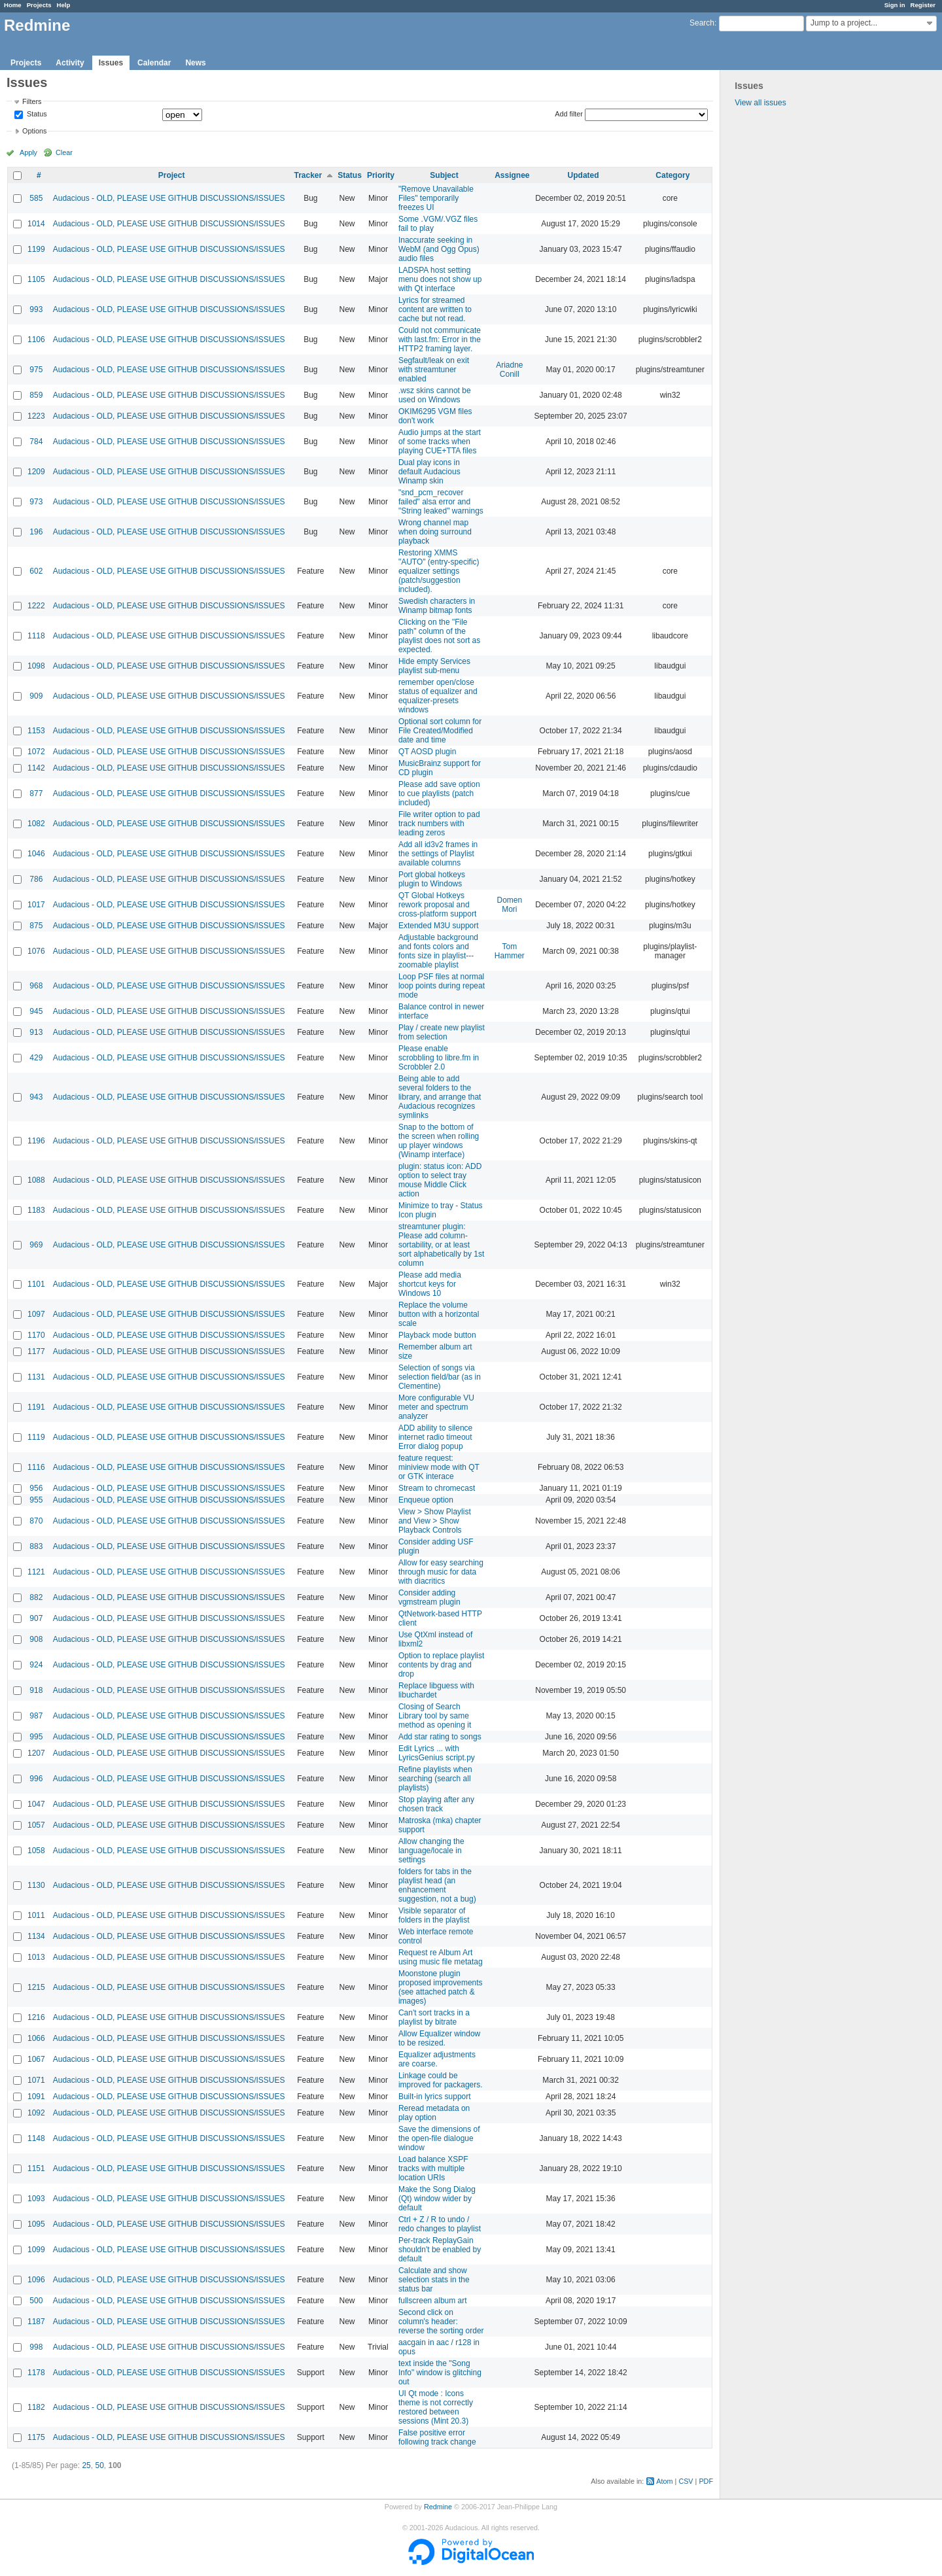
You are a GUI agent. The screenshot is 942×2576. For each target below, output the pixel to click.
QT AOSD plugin (427, 751)
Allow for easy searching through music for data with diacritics (440, 1572)
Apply (28, 152)
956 (36, 1488)
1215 (36, 1987)
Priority (380, 175)
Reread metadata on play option (434, 2113)
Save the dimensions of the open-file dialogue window (439, 2138)
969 (36, 1244)
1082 (36, 823)
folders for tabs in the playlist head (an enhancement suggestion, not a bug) (437, 1885)
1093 (36, 2198)
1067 (36, 2059)
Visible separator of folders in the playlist (434, 1915)
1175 (36, 2437)
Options (34, 131)
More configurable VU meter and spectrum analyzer (436, 1407)
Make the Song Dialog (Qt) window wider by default (437, 2198)
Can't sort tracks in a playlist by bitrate (434, 2017)
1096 (36, 2279)
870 (36, 1520)
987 (36, 1715)
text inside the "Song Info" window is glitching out (439, 2372)
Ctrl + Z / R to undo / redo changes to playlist (439, 2224)
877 (36, 793)
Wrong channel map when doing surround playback (435, 532)
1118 (36, 635)
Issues (111, 62)
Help (64, 5)
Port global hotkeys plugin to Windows (431, 879)
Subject (444, 175)
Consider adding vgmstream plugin (429, 1597)
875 (36, 925)
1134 (36, 1936)
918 (36, 1690)
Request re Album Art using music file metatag (440, 1957)
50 (99, 2465)
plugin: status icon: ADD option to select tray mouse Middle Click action (439, 1180)
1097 (36, 1314)
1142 (36, 768)
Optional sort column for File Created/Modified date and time (439, 730)
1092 (36, 2112)
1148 (36, 2138)
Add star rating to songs (439, 1736)
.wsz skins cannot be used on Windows (434, 395)
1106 (36, 339)
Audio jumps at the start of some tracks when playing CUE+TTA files (439, 441)
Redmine (438, 2507)
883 (36, 1546)
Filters (31, 101)
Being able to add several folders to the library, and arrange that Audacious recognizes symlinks (439, 1097)
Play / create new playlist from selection (441, 1032)
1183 (36, 1210)
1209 (36, 471)
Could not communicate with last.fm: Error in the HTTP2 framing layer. (439, 339)
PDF (706, 2481)
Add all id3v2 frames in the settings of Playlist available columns (438, 853)
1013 (36, 1957)
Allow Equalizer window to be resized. (439, 2038)
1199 (36, 249)
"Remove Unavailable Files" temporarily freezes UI (436, 198)
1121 (36, 1571)
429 (36, 1057)
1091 (36, 2096)
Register (923, 5)
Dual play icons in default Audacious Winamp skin (429, 471)
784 (36, 441)
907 (36, 1618)
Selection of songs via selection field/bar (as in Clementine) (439, 1377)
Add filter (569, 114)
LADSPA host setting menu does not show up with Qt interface (439, 279)
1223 (36, 416)
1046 (36, 853)
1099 (36, 2249)
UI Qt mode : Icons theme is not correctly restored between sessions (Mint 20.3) (435, 2407)
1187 (36, 2321)
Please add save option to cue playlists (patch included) (439, 793)
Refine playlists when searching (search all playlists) (435, 1778)
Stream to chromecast (436, 1488)
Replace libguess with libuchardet (436, 1690)
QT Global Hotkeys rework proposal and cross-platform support (437, 904)
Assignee (512, 175)
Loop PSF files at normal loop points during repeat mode (441, 986)
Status (36, 114)
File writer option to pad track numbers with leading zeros (439, 823)
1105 (36, 279)
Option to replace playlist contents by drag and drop (441, 1665)
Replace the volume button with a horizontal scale (438, 1314)
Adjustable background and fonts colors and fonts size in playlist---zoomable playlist (438, 951)
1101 (36, 1284)
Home (13, 5)
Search (701, 22)
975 (36, 369)
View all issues (760, 102)
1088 (36, 1180)
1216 (36, 2017)
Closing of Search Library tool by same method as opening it (434, 1716)
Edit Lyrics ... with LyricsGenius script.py (436, 1753)
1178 (36, 2372)
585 (36, 198)
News (195, 62)
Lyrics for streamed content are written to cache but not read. (435, 309)
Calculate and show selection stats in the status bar (434, 2279)
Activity (70, 62)
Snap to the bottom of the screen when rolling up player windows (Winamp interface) (438, 1141)
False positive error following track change (437, 2437)
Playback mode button (437, 1335)
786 (36, 879)
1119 (36, 1437)
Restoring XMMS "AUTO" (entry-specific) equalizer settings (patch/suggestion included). (439, 571)
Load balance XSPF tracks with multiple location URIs (433, 2168)
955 (36, 1500)
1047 (36, 1804)
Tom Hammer (510, 951)
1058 (36, 1850)
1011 (36, 1915)
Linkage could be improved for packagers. (440, 2080)
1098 (36, 665)
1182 (36, 2407)
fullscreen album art (432, 2300)
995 (36, 1736)
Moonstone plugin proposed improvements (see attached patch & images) (440, 1987)
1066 (36, 2038)
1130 (36, 1885)
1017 (36, 904)
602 (36, 571)
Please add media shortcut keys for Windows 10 (429, 1284)
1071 (36, 2080)
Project (171, 175)
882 (36, 1597)
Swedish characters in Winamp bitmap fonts (436, 606)
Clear (64, 152)
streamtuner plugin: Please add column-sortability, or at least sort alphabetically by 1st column (441, 1245)
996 (36, 1778)
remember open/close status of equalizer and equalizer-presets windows (438, 696)
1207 (36, 1753)
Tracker (308, 175)
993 (36, 309)
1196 (36, 1140)
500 (36, 2300)
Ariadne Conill (509, 369)
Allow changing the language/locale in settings (431, 1850)
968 (36, 985)
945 (36, 1011)
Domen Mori (510, 905)
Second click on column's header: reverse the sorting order (441, 2321)
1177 (36, 1351)
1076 (36, 951)
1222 (36, 605)
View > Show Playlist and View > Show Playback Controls (434, 1521)
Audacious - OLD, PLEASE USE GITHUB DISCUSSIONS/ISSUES (169, 198)
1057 (36, 1825)
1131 (36, 1377)
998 (36, 2347)
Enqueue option (425, 1500)
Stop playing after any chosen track (436, 1804)
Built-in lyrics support (434, 2096)
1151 (36, 2168)
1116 (36, 1467)
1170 (36, 1335)
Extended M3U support (438, 925)
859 (36, 395)
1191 (36, 1407)
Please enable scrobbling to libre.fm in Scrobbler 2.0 (438, 1057)
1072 (36, 751)
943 (36, 1097)
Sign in (894, 5)
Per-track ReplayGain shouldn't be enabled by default (439, 2249)
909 (36, 696)
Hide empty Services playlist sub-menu (434, 666)
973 (36, 501)
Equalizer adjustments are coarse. (437, 2059)
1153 (36, 730)
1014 (36, 223)
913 (36, 1032)
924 (36, 1664)
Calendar (154, 62)
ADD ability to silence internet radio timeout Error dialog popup (435, 1437)
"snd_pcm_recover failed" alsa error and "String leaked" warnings (440, 501)
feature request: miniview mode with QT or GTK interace (439, 1467)
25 (86, 2465)
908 (36, 1639)
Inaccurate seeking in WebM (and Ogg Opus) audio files (439, 249)
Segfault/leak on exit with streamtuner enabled (433, 369)
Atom (664, 2481)
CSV (685, 2481)
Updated (583, 175)
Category (672, 175)
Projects (39, 5)
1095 (36, 2224)
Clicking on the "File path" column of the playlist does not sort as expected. (439, 636)
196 (36, 531)
